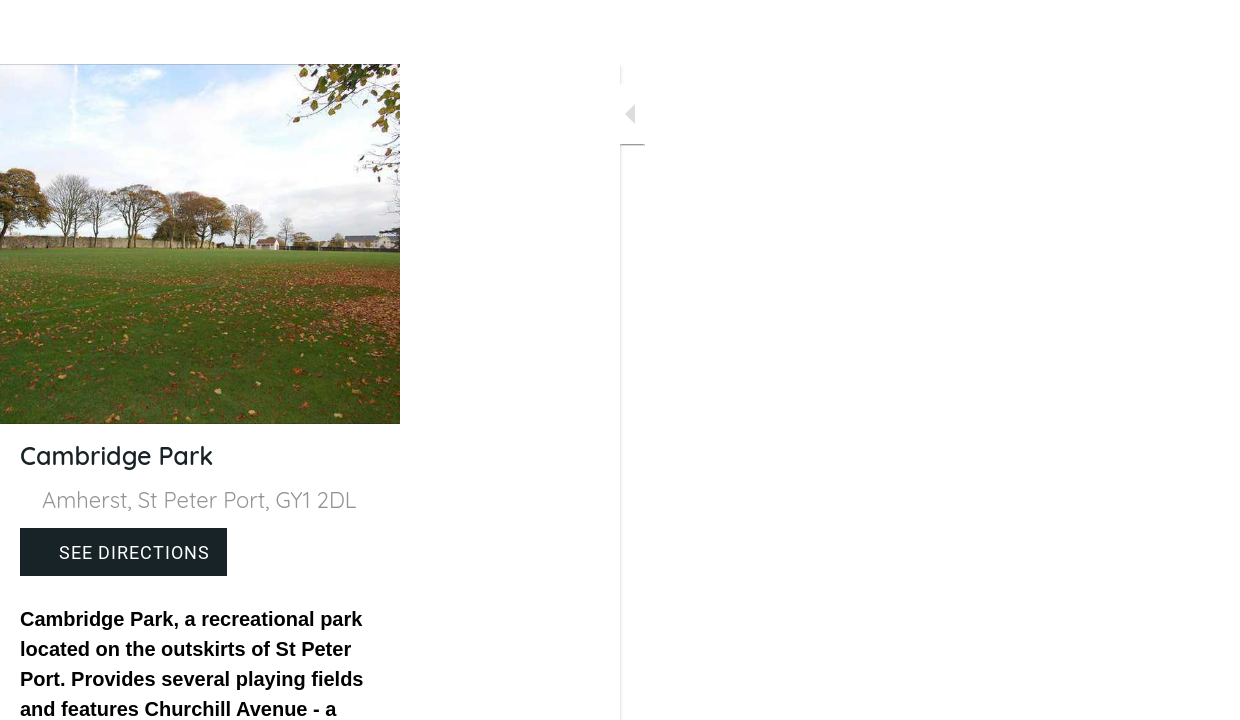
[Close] (32, 32)
